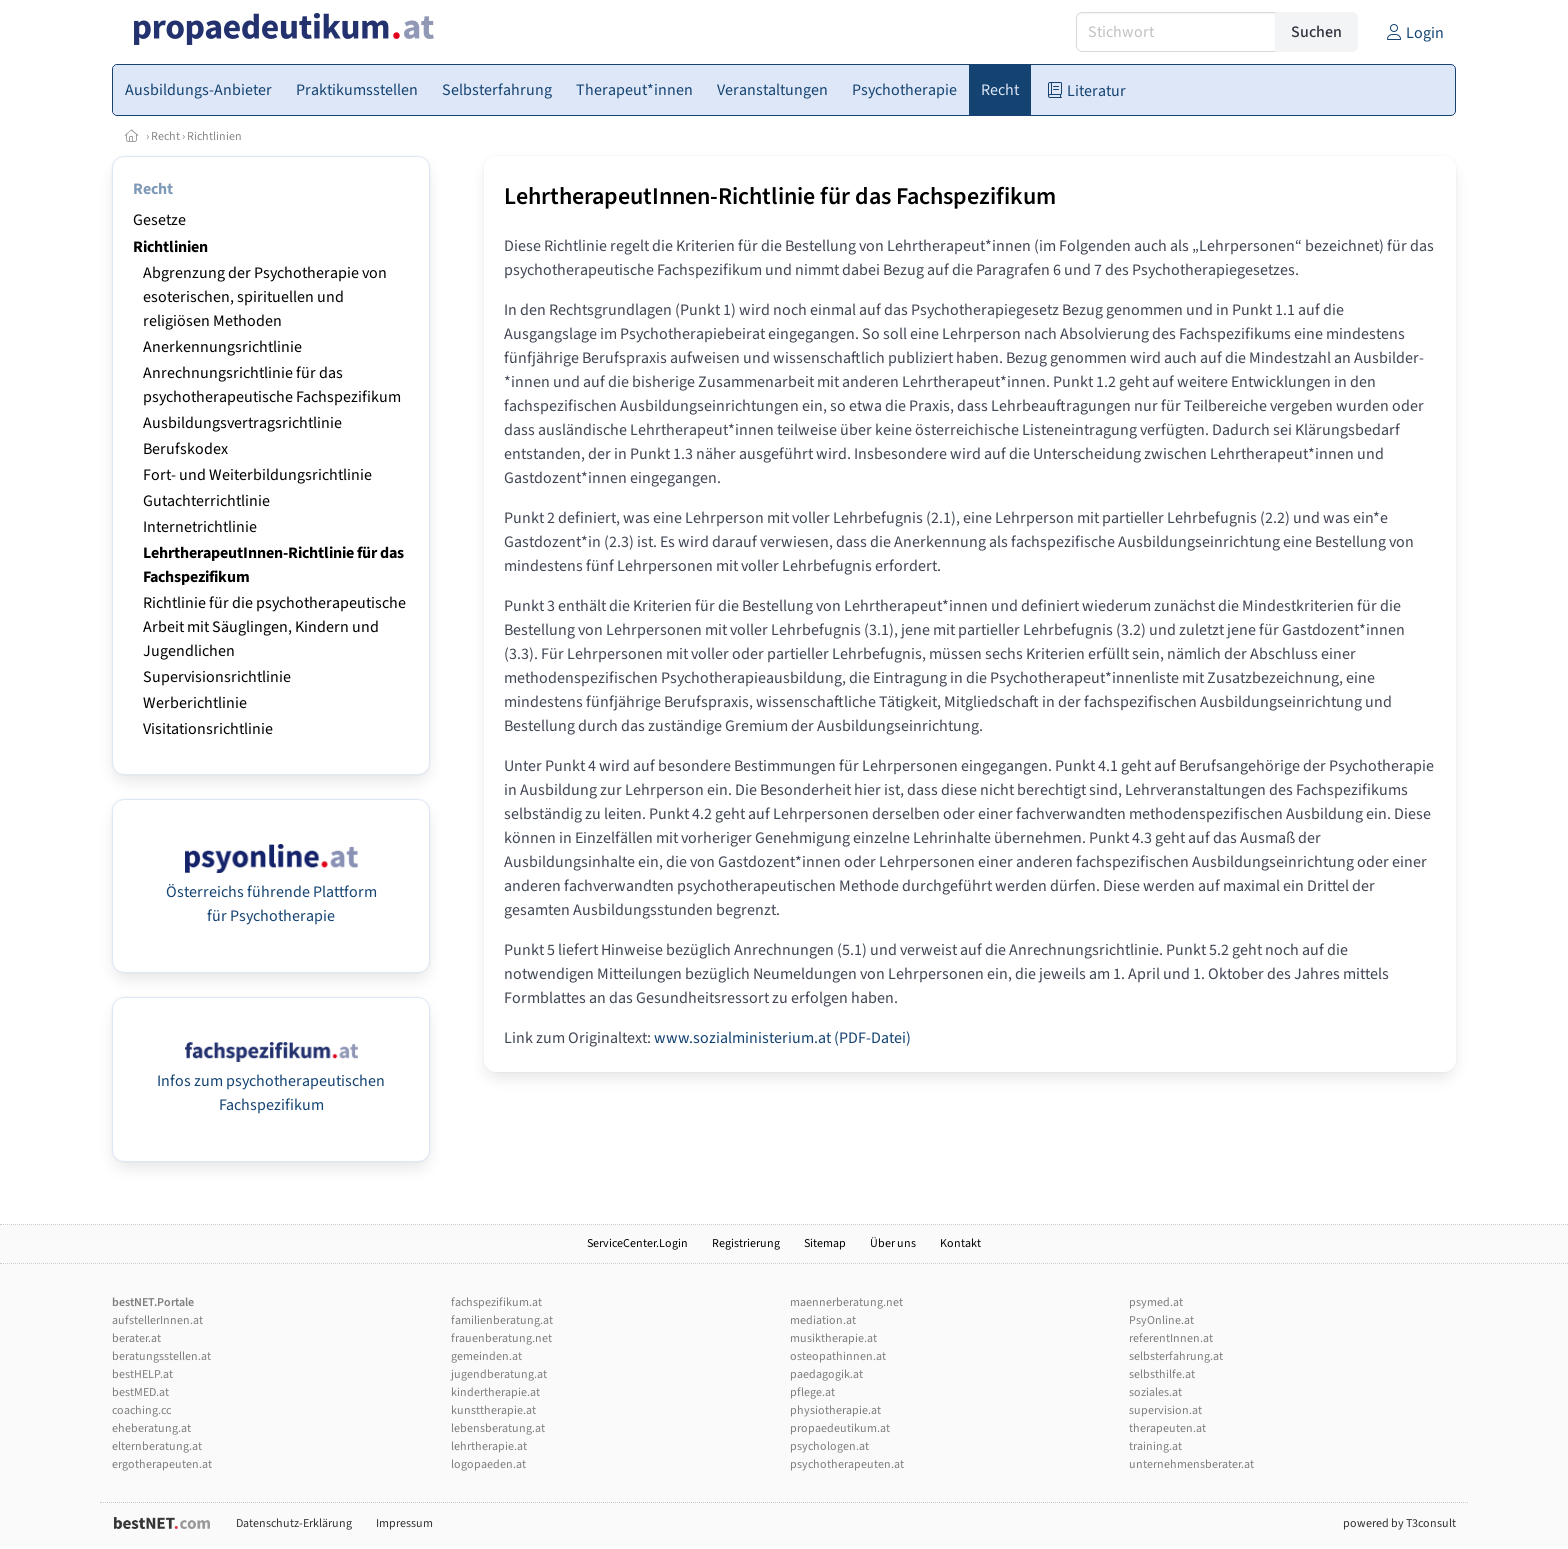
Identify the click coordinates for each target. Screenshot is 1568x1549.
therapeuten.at (1167, 1428)
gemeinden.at (486, 1356)
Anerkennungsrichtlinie (222, 347)
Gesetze (159, 220)
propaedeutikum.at (840, 1428)
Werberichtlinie (195, 703)
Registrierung (746, 1243)
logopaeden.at (488, 1464)
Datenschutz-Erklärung (294, 1523)
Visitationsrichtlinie (208, 729)
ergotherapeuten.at (162, 1464)
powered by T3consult (1399, 1523)
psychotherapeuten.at (847, 1464)
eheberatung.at (151, 1428)
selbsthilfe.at (1162, 1374)
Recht (165, 136)
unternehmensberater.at (1191, 1464)
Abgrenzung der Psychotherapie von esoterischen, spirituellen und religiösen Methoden (265, 297)
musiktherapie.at (833, 1338)
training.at (1155, 1446)
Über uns (893, 1243)
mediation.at (823, 1320)
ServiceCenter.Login (637, 1243)
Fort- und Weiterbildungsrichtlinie (257, 475)
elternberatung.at (157, 1446)
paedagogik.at (826, 1374)
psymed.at (1156, 1302)
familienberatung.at (502, 1320)
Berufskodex (185, 449)
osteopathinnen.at (838, 1356)
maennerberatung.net (846, 1302)
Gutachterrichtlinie (206, 501)
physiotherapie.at (835, 1410)
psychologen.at (829, 1446)
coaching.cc (141, 1410)
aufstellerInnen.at (157, 1320)
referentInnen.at (1171, 1338)
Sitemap (825, 1243)
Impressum (404, 1523)
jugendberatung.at (499, 1374)
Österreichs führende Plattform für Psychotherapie (271, 892)
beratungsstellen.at (161, 1356)
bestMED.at (140, 1392)
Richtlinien (214, 136)
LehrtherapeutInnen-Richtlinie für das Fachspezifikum (780, 196)
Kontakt (960, 1243)
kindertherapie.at (495, 1392)
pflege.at (812, 1392)
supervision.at (1165, 1410)
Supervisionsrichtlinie (217, 677)
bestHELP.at (142, 1374)
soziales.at (1155, 1392)
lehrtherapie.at (489, 1446)
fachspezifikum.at (496, 1302)
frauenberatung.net (501, 1338)
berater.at (136, 1338)
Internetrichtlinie (200, 527)
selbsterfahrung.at (1176, 1356)
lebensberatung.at (498, 1428)
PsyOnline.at (1161, 1320)
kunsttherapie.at (493, 1410)
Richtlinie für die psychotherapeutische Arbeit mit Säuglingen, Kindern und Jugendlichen (274, 627)
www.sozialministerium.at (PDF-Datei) (782, 1038)
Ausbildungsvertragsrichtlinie (242, 423)
